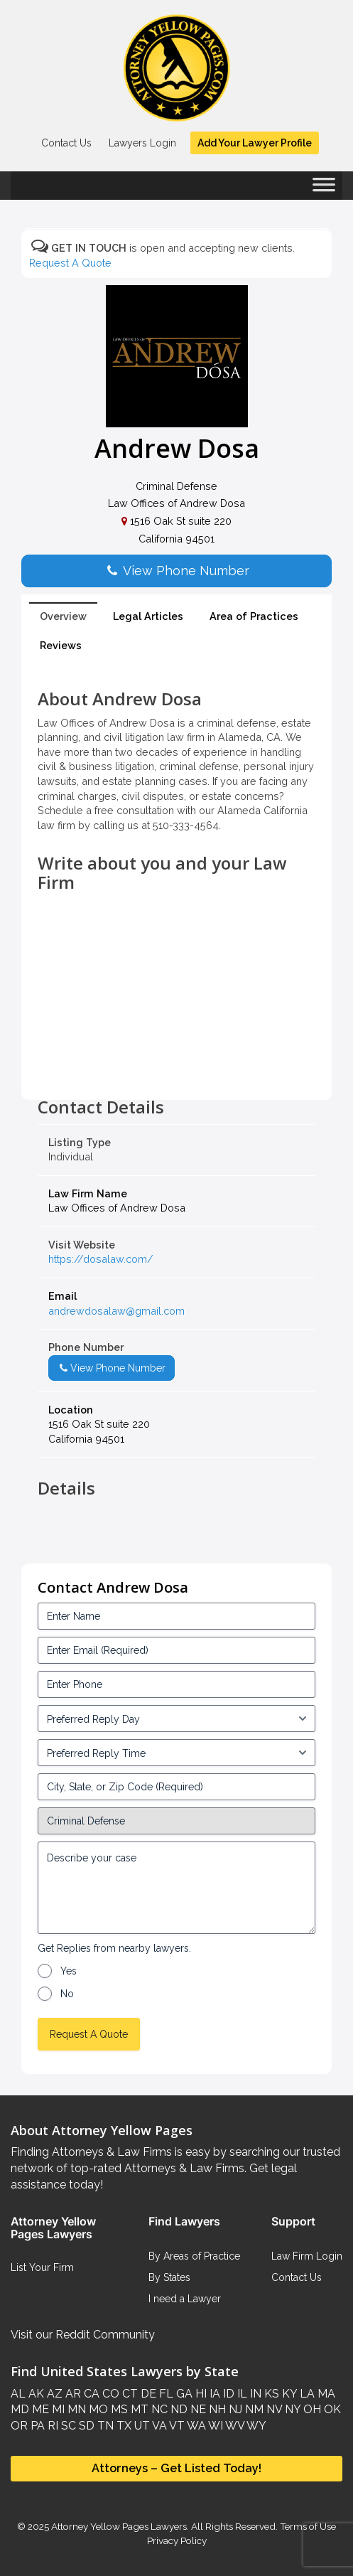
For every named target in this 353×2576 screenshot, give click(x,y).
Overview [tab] (63, 616)
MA (325, 2393)
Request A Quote (70, 263)
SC (67, 2425)
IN (254, 2393)
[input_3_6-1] (176, 1752)
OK (331, 2409)
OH (310, 2409)
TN (104, 2425)
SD (85, 2425)
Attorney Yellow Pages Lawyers (119, 2526)
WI (214, 2425)
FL (164, 2393)
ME (39, 2409)
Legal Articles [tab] (148, 616)
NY (291, 2409)
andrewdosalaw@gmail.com (116, 1311)
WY (255, 2425)
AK (35, 2393)
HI (199, 2393)
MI (57, 2409)
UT (140, 2425)
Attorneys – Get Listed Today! (176, 2468)
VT (176, 2425)
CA (90, 2393)
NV (273, 2409)
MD (20, 2409)
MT (138, 2409)
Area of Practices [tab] (254, 616)
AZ (53, 2393)
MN (75, 2409)
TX (122, 2425)
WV (233, 2425)
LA (306, 2393)
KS (270, 2393)
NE (197, 2409)
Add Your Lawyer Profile (254, 143)
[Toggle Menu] (324, 189)
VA (158, 2425)
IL (240, 2393)
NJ (234, 2409)
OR (19, 2425)
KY (288, 2393)
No (67, 1993)
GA (182, 2393)
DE (147, 2393)
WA (195, 2425)
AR (72, 2393)
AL (18, 2393)
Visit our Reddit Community (83, 2334)
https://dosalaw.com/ (100, 1259)
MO (97, 2409)
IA (213, 2393)
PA (36, 2425)
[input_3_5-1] (176, 1718)
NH (216, 2409)
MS (118, 2409)
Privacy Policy (177, 2540)
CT (128, 2393)
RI (51, 2425)
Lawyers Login (142, 143)
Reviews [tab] (61, 645)
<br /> (176, 1066)
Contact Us (66, 143)
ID (227, 2393)
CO (109, 2393)
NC (158, 2409)
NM (253, 2409)
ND (178, 2409)
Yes (68, 1971)
